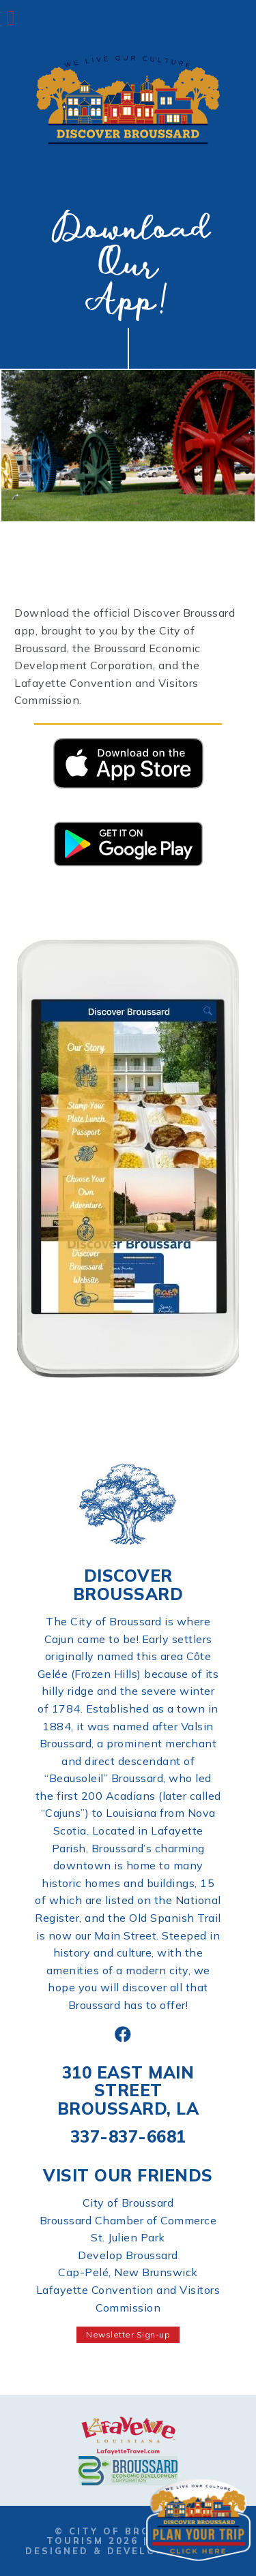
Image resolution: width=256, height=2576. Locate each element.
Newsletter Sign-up (128, 2334)
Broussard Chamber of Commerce (128, 2220)
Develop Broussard (128, 2255)
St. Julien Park (128, 2237)
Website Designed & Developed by (127, 2545)
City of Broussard (128, 2202)
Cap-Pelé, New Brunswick (128, 2272)
